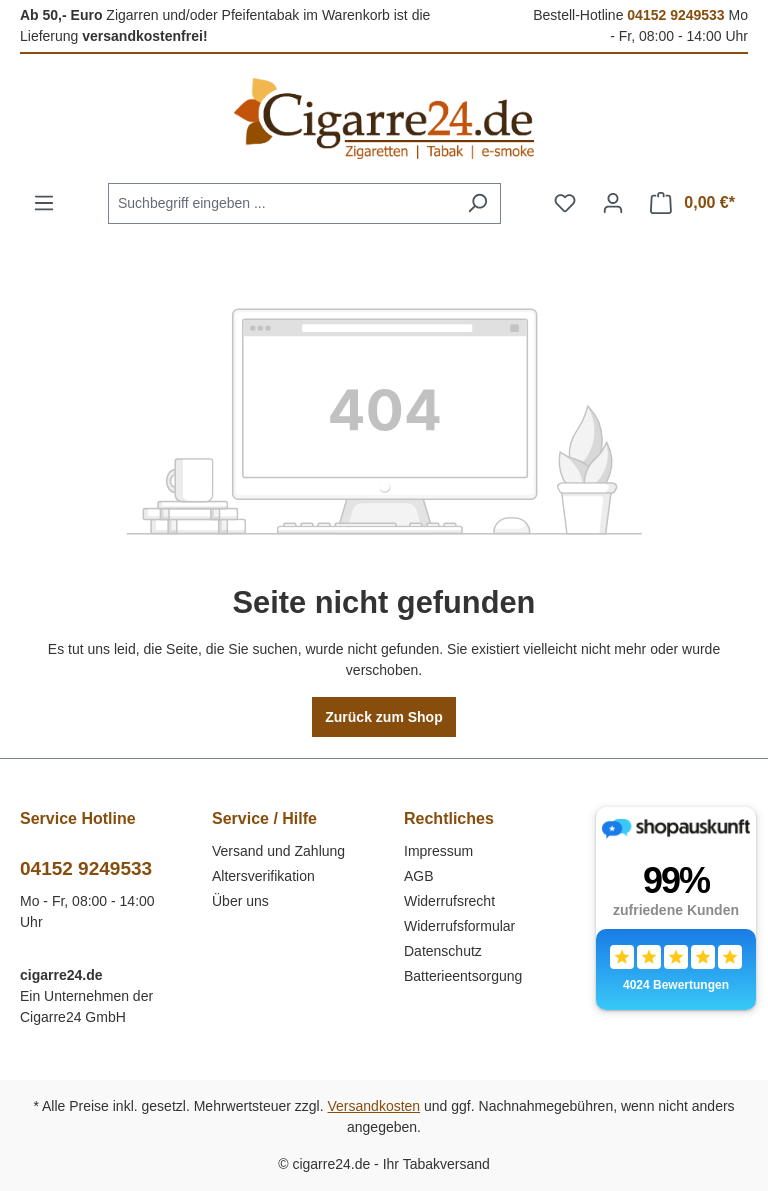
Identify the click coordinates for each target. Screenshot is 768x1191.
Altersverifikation (263, 876)
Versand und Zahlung (278, 851)
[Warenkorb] (692, 203)
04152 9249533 (675, 15)
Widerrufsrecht (449, 901)
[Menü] (44, 203)
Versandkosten (374, 1106)
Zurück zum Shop (383, 717)
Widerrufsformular (459, 926)
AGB (419, 876)
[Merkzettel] (565, 203)
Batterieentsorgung (463, 976)
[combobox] (281, 203)
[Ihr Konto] (613, 203)
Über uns (240, 901)
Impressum (438, 851)
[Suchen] (477, 203)
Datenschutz (443, 951)
